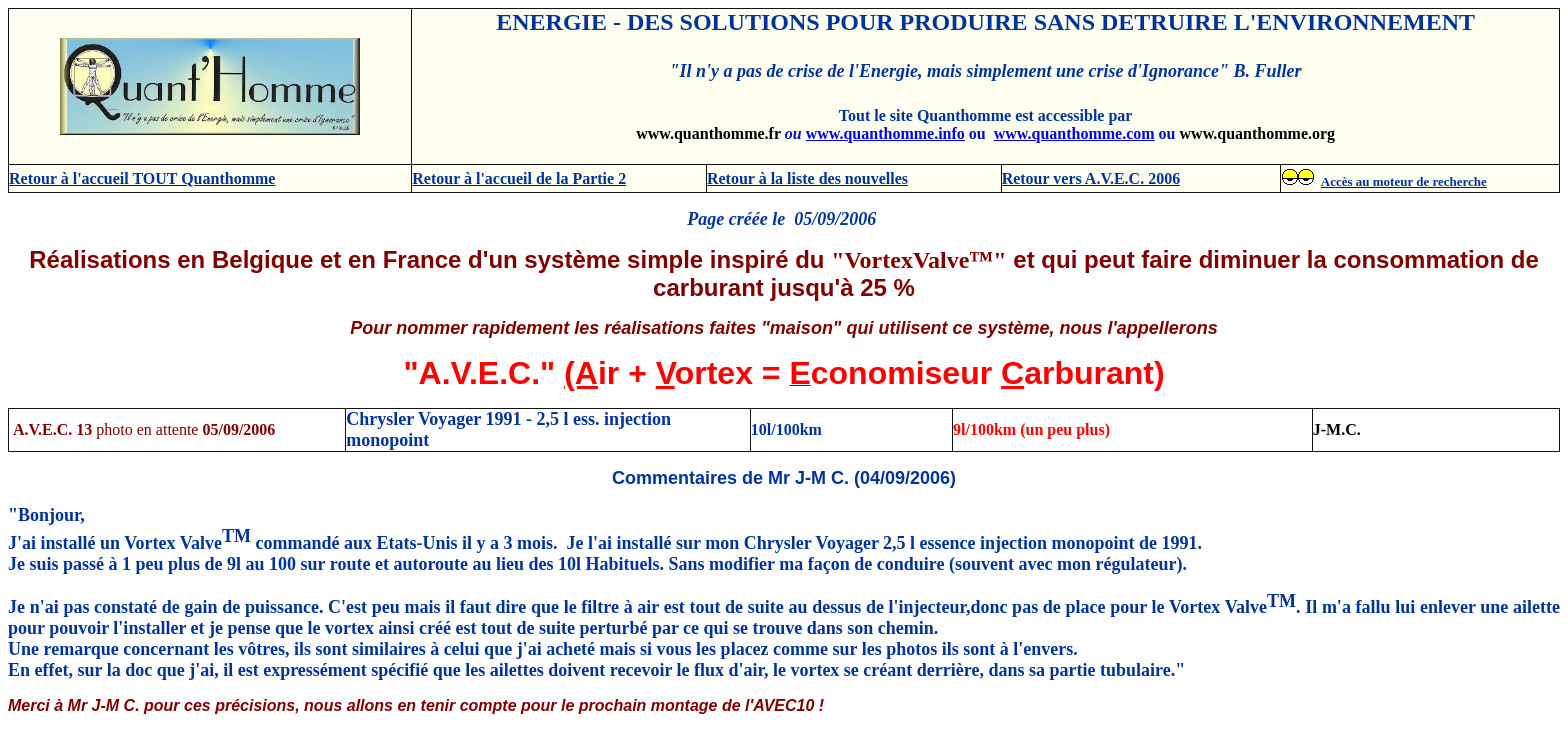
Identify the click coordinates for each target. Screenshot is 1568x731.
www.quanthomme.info (885, 133)
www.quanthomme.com (1074, 133)
